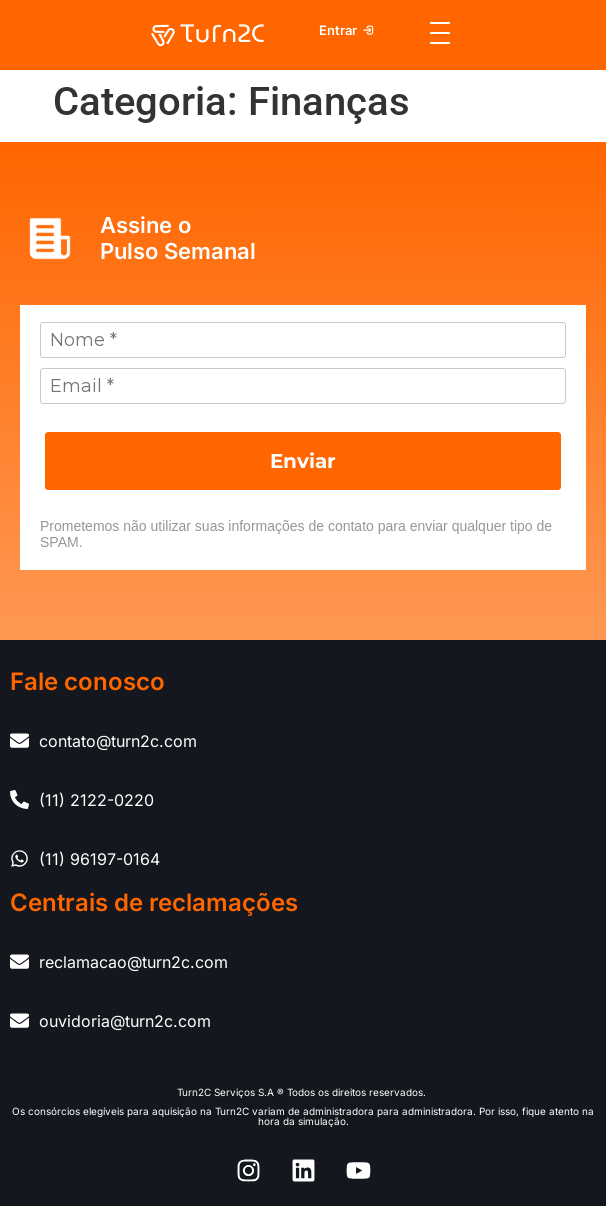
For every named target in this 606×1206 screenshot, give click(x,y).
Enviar (303, 461)
